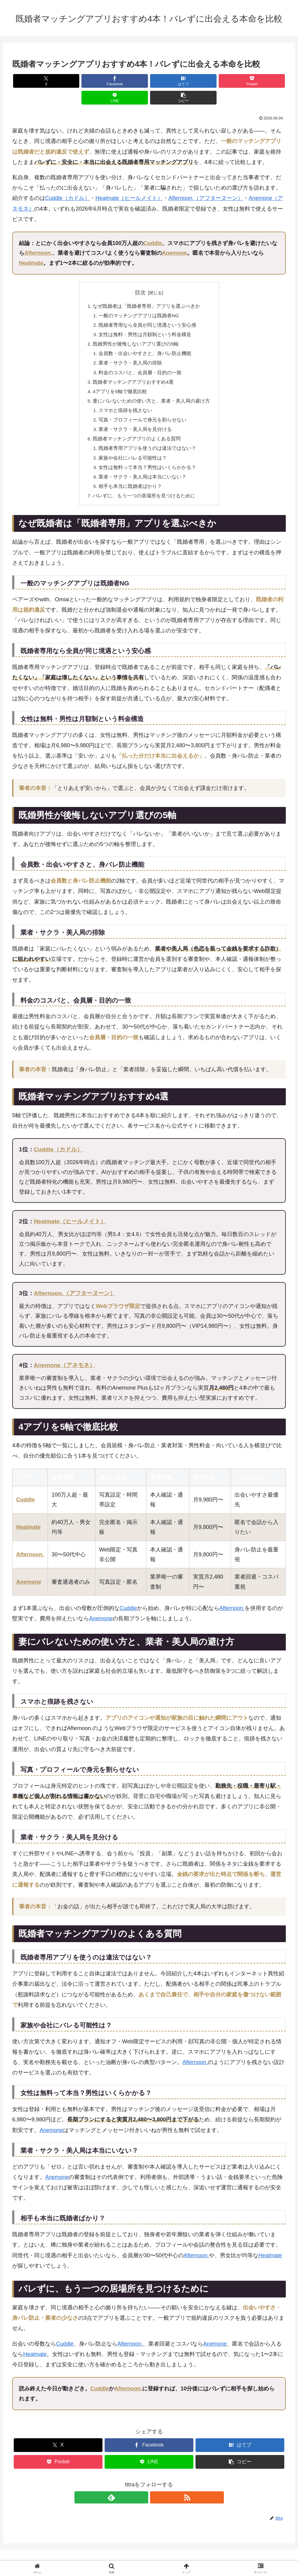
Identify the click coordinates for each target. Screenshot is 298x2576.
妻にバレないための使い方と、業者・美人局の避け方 (151, 388)
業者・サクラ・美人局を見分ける (135, 418)
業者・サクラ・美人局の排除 (130, 349)
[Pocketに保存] (172, 81)
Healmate (31, 246)
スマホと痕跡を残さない (126, 398)
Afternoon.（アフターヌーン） (205, 181)
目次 (140, 276)
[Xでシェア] (34, 81)
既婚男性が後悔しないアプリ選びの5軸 (136, 329)
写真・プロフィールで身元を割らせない (143, 408)
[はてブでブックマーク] (126, 81)
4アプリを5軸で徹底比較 (120, 378)
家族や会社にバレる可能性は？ (133, 447)
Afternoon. (38, 236)
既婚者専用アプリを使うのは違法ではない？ (147, 437)
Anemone (174, 236)
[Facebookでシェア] (80, 81)
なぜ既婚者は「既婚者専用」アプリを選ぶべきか (146, 289)
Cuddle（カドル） (67, 181)
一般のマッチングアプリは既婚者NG (139, 299)
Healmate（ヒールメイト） (129, 181)
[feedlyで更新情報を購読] (142, 2489)
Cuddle (152, 226)
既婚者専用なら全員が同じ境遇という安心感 (147, 309)
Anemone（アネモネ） (64, 1357)
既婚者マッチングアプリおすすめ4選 (133, 368)
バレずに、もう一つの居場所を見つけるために (144, 487)
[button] (264, 81)
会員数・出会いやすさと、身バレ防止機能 (145, 339)
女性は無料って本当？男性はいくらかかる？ (147, 457)
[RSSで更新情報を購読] (156, 2489)
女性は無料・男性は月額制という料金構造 (145, 319)
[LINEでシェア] (218, 81)
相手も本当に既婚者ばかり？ (130, 477)
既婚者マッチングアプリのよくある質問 (137, 428)
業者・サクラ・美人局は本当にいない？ (143, 467)
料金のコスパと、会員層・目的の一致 (140, 358)
